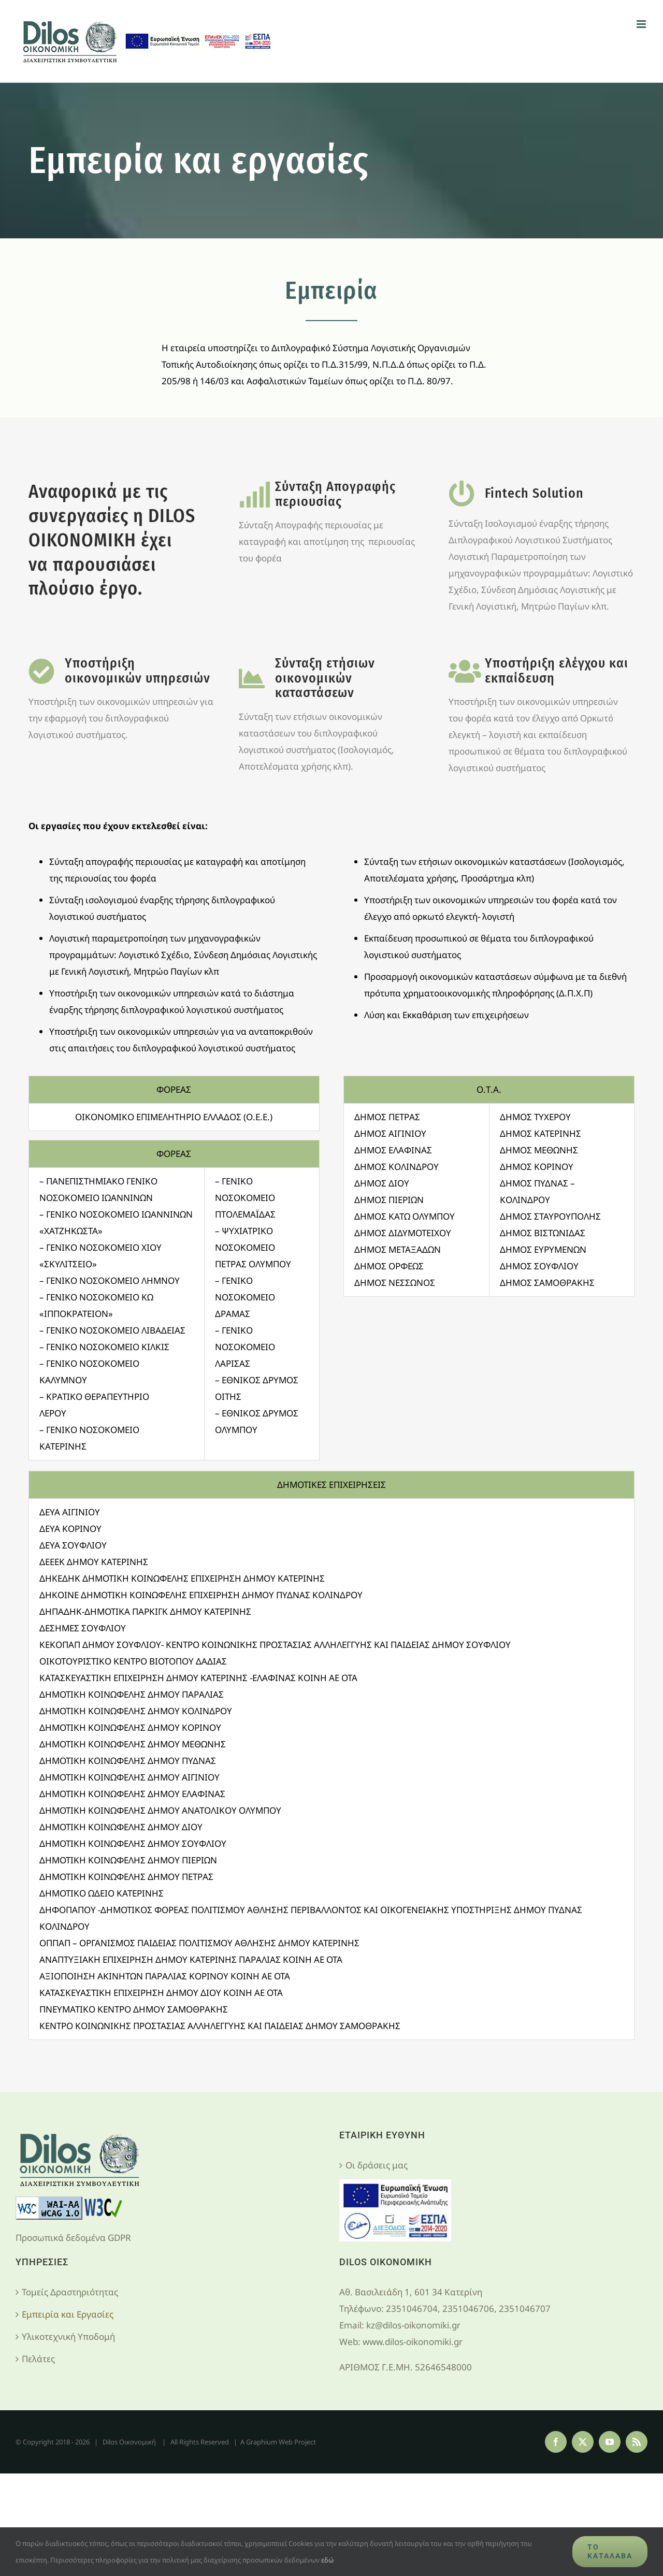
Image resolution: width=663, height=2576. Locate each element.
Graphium (261, 2442)
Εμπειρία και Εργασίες (67, 2314)
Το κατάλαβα (609, 2551)
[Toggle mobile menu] (642, 24)
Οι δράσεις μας (376, 2165)
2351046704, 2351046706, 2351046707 (468, 2308)
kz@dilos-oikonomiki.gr (413, 2325)
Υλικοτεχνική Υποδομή (68, 2336)
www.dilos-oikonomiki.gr (413, 2342)
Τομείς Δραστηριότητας (70, 2292)
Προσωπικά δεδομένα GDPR (73, 2238)
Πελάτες (38, 2359)
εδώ (327, 2560)
